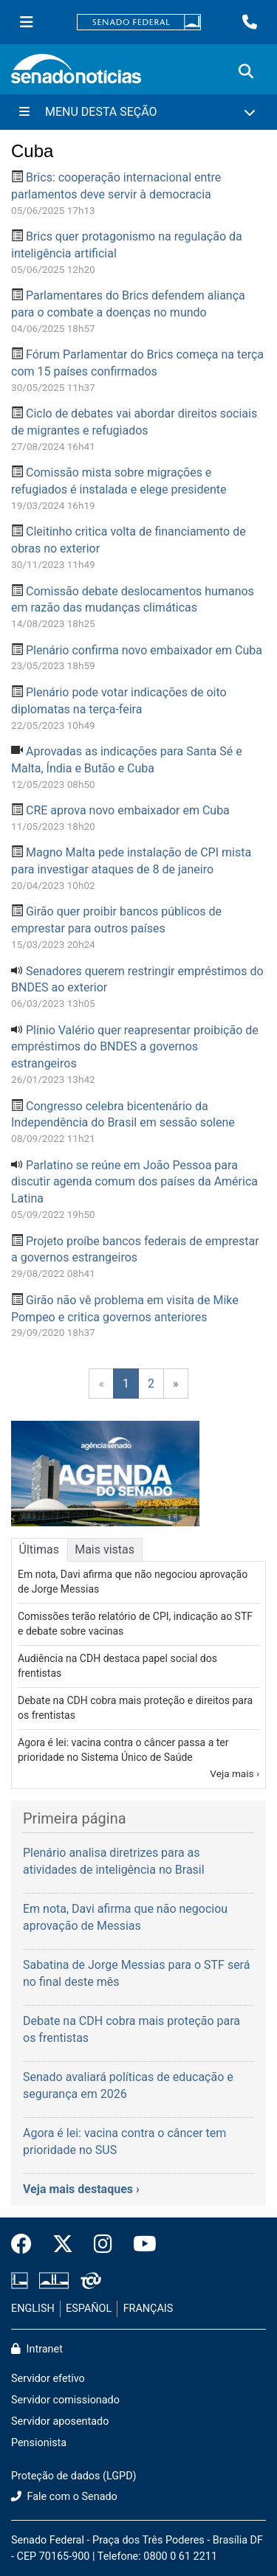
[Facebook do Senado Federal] (26, 2244)
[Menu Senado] (26, 22)
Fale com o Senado (64, 2496)
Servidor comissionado (65, 2400)
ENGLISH (33, 2308)
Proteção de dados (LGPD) (74, 2476)
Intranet (37, 2349)
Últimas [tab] (39, 1550)
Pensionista (38, 2443)
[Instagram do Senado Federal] (103, 2244)
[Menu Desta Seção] (138, 112)
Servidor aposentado (60, 2421)
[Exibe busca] (246, 71)
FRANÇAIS (148, 2308)
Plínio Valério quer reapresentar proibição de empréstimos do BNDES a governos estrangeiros (135, 1047)
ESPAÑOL (89, 2308)
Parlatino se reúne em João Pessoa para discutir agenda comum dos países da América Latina (134, 1182)
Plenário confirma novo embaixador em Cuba (144, 650)
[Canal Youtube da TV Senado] (140, 2244)
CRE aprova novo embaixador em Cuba (128, 810)
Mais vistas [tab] (104, 1550)
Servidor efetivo (48, 2378)
